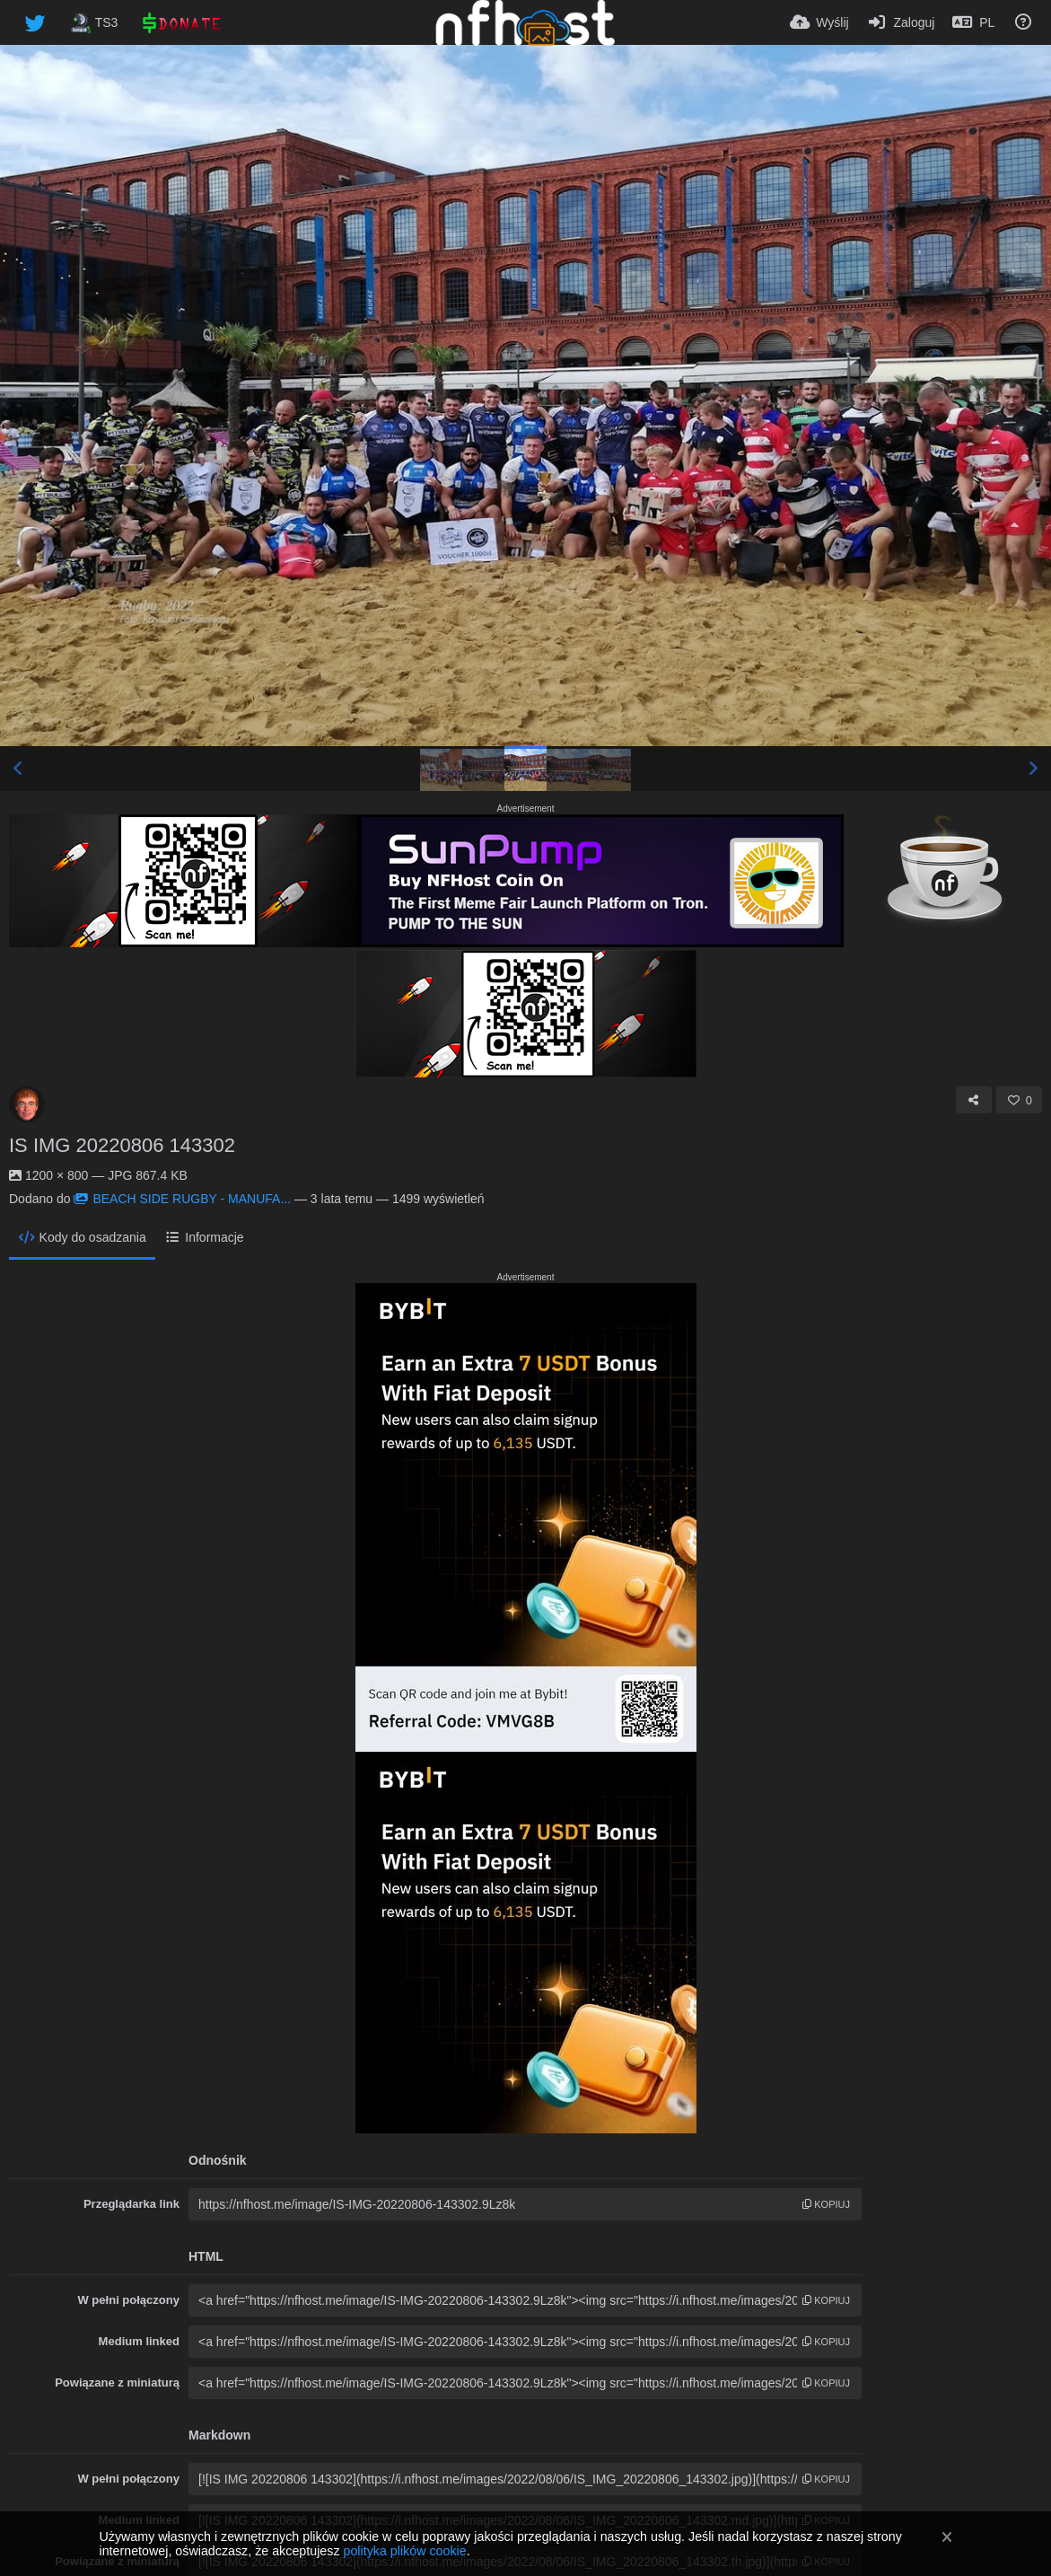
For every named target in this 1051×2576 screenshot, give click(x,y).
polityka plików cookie (404, 2551)
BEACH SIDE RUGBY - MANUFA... (182, 1198)
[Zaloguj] (901, 22)
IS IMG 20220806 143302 (122, 1145)
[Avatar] (27, 1104)
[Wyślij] (819, 22)
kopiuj (826, 2204)
